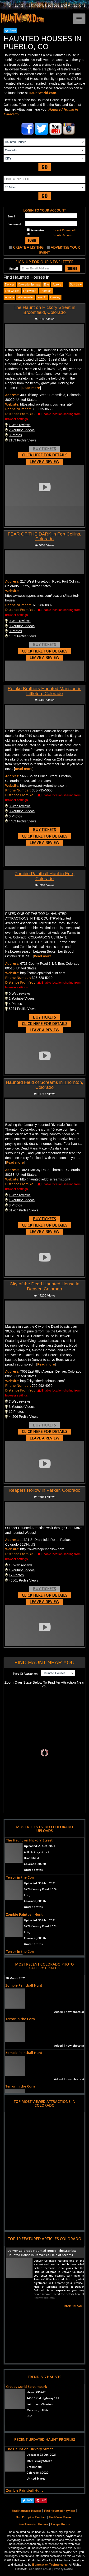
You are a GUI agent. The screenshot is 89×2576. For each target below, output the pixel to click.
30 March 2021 (15, 1978)
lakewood (29, 291)
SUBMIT (72, 268)
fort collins (12, 291)
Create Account (63, 235)
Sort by (76, 284)
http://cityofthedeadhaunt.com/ (42, 1381)
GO (45, 167)
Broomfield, (32, 1858)
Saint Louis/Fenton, (40, 2404)
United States (33, 1870)
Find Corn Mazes (60, 2517)
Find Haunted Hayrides (59, 2511)
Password (14, 224)
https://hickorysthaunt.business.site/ (46, 404)
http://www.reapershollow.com (42, 1549)
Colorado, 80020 (35, 1864)
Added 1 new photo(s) (69, 2012)
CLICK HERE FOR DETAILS (44, 455)
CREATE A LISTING (28, 247)
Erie (46, 284)
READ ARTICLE (73, 2305)
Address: (12, 395)
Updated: (41, 2455)
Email (11, 216)
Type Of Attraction (25, 1674)
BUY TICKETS (44, 448)
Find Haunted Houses (26, 2511)
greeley (55, 297)
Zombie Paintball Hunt (24, 1914)
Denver (9, 284)
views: (36, 2392)
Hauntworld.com (42, 93)
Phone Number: (18, 409)
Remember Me (35, 232)
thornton (46, 291)
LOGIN (32, 240)
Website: (12, 404)
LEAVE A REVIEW (44, 461)
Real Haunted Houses (33, 2524)
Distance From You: (21, 413)
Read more (31, 387)
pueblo (41, 297)
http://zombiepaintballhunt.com (42, 973)
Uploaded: (39, 1846)
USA (29, 2416)
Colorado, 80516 (35, 1901)
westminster (25, 297)
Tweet (12, 30)
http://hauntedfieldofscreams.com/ (45, 1179)
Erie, (27, 1895)
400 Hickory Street (36, 1852)
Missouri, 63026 (37, 2410)
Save (43, 2500)
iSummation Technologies (49, 2565)
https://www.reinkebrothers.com (43, 785)
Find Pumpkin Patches (31, 2517)
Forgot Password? (64, 230)
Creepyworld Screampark (26, 2386)
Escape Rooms (60, 2524)
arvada (9, 297)
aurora (57, 284)
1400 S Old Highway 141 (43, 2398)
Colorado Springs (29, 284)
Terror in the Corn (20, 1877)
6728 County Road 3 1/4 (40, 1889)
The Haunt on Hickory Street (29, 1840)
